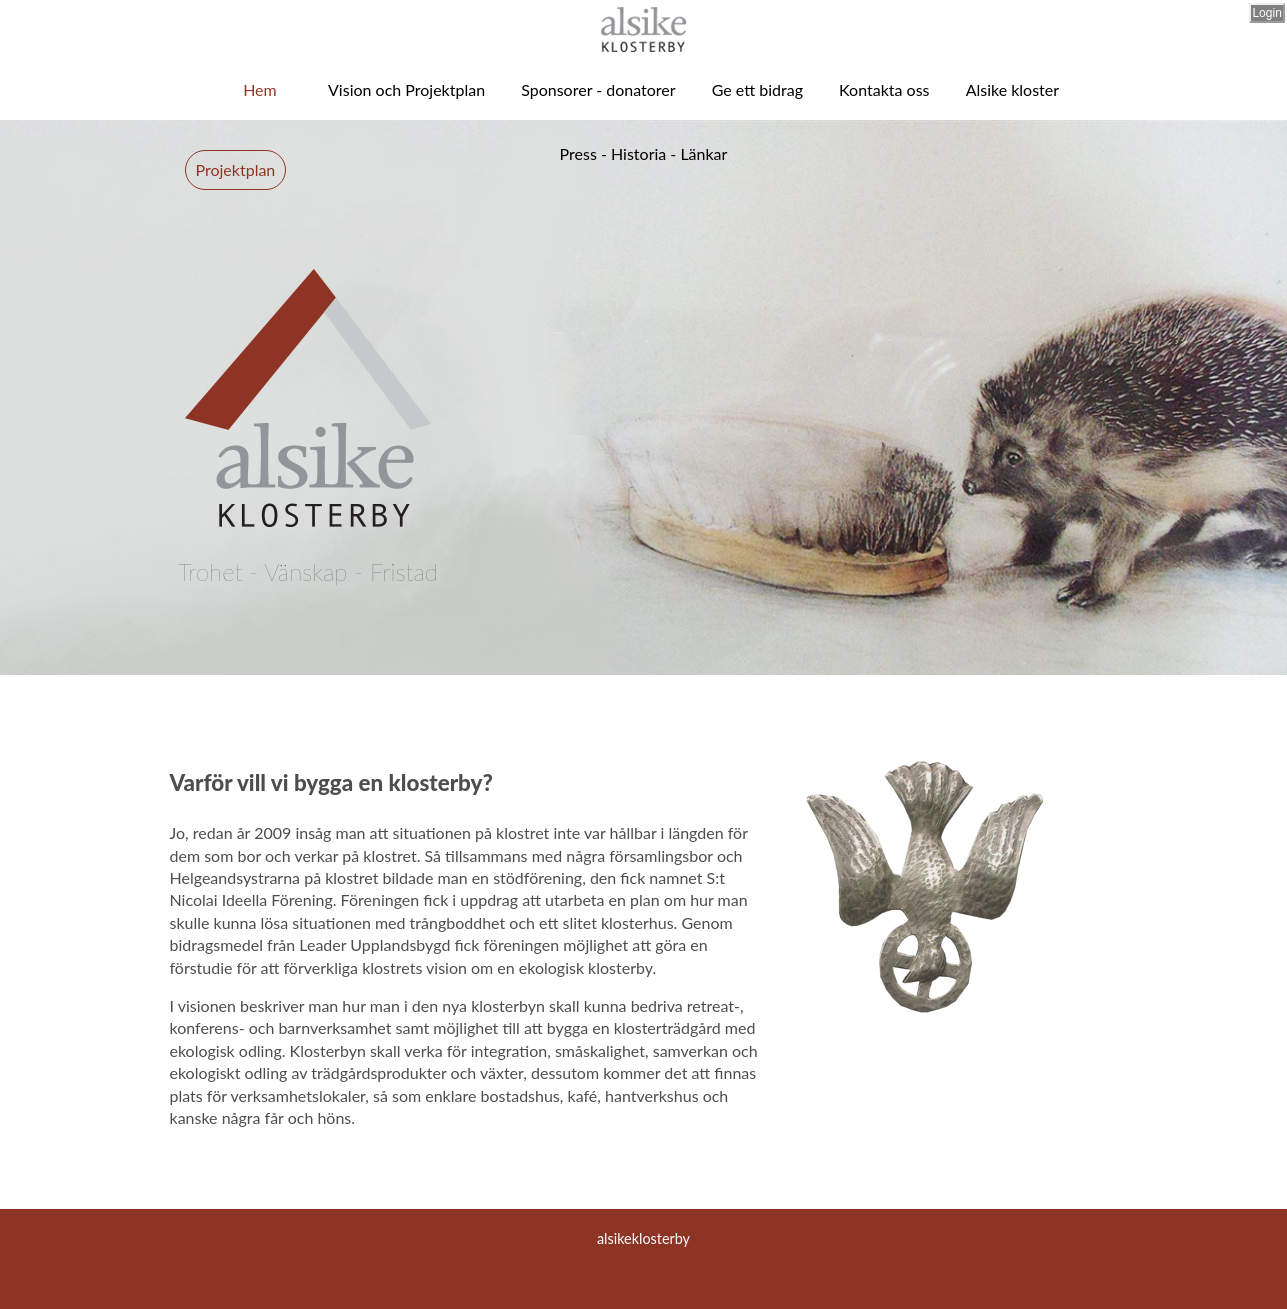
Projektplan (236, 169)
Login (1266, 13)
